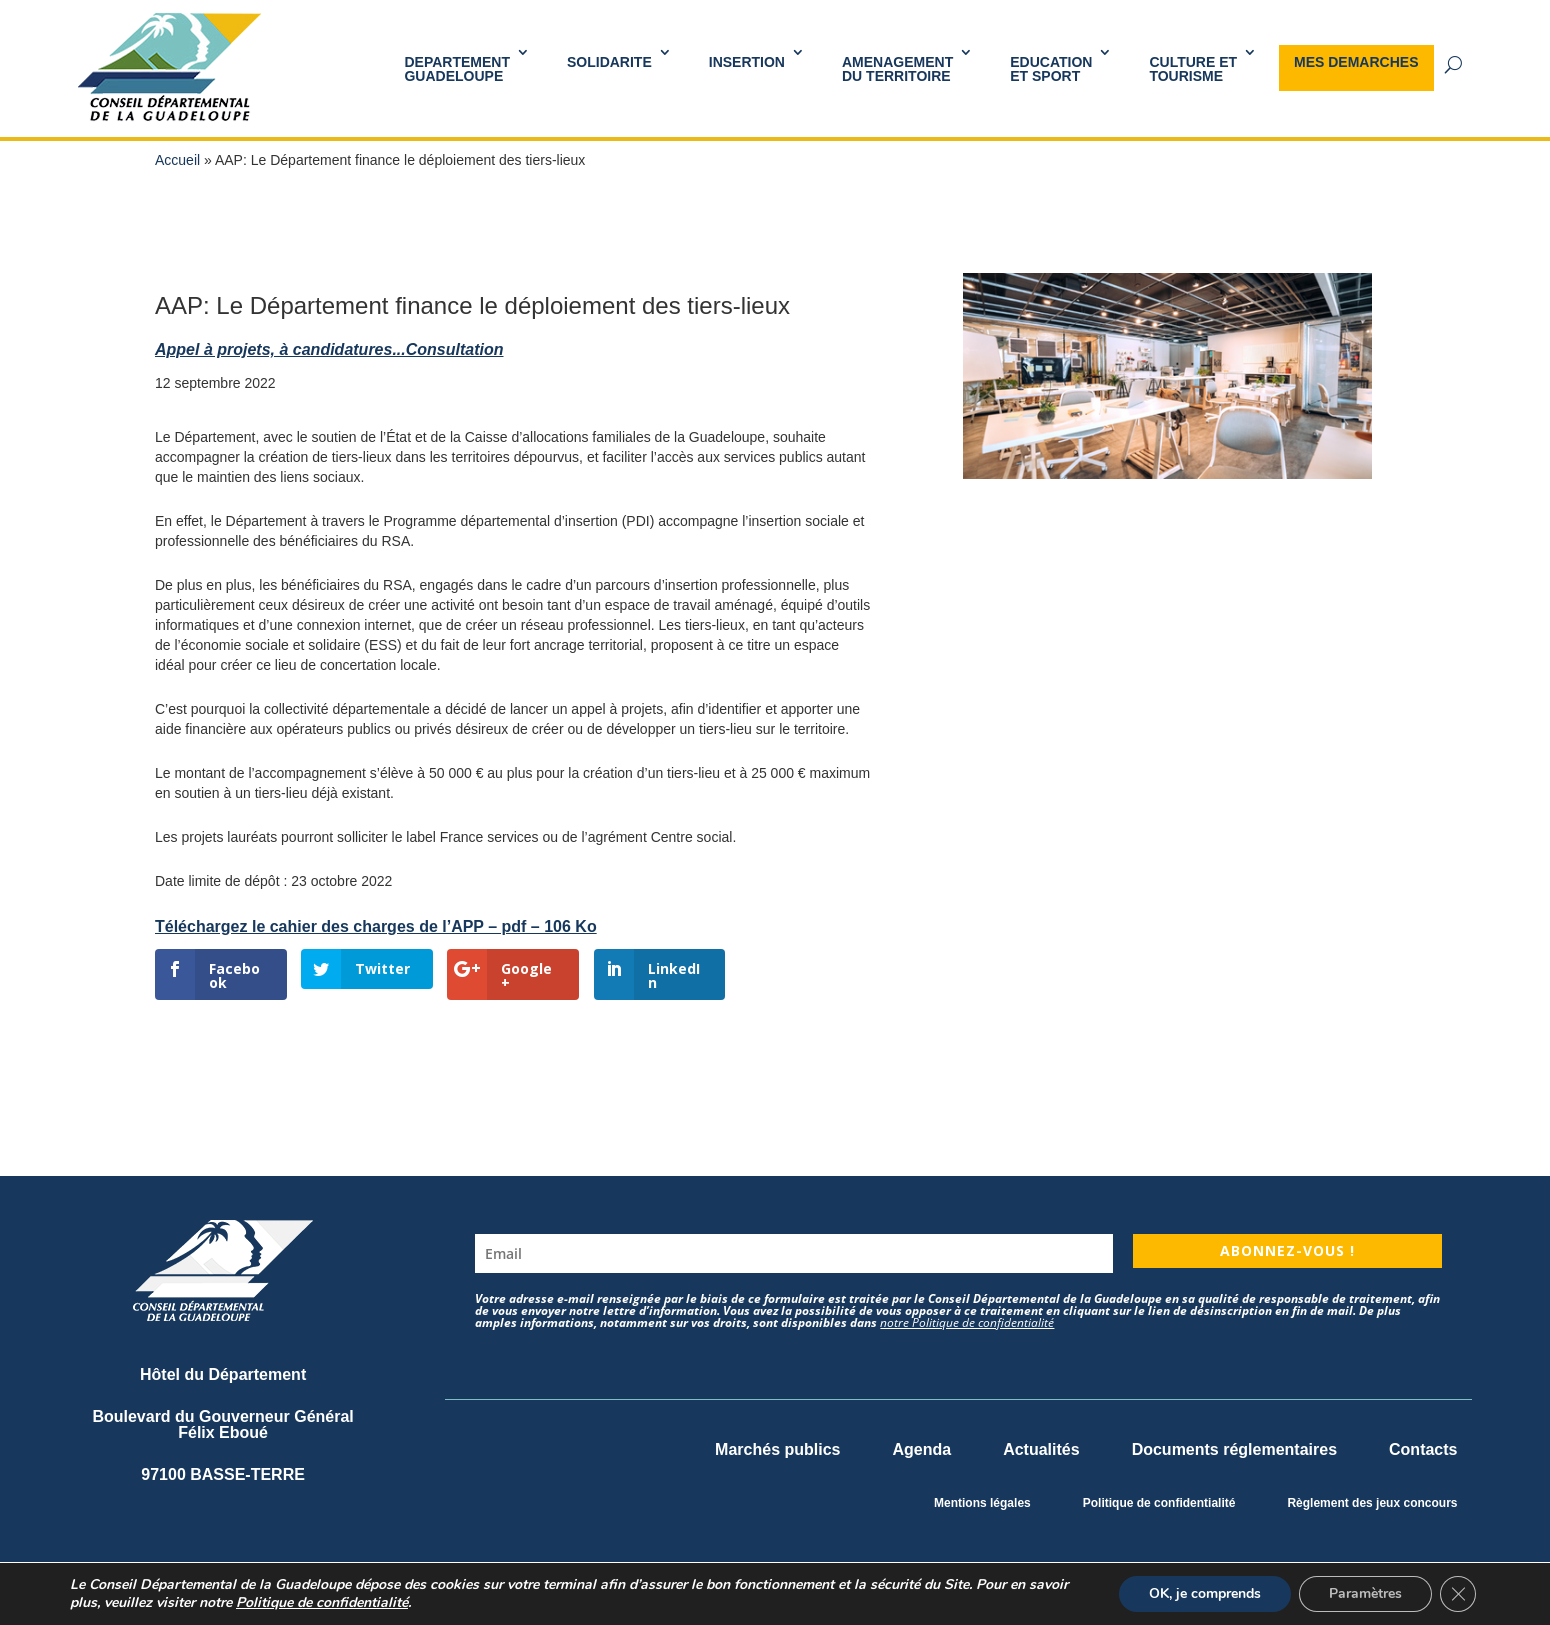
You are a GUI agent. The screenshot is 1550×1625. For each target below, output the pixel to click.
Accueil (177, 160)
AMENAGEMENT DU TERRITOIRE (897, 69)
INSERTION (747, 62)
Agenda (921, 1449)
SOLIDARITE (609, 62)
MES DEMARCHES (1356, 62)
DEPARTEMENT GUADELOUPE (457, 69)
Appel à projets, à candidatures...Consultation (329, 349)
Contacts (1423, 1449)
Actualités (1041, 1449)
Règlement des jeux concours (1372, 1503)
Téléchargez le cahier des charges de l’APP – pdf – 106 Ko (376, 926)
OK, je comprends (1205, 1593)
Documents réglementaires (1234, 1449)
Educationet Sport (1051, 69)
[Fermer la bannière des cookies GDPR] (1458, 1594)
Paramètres (1365, 1593)
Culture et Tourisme (1193, 69)
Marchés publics (777, 1449)
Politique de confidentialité (1159, 1503)
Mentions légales (982, 1503)
